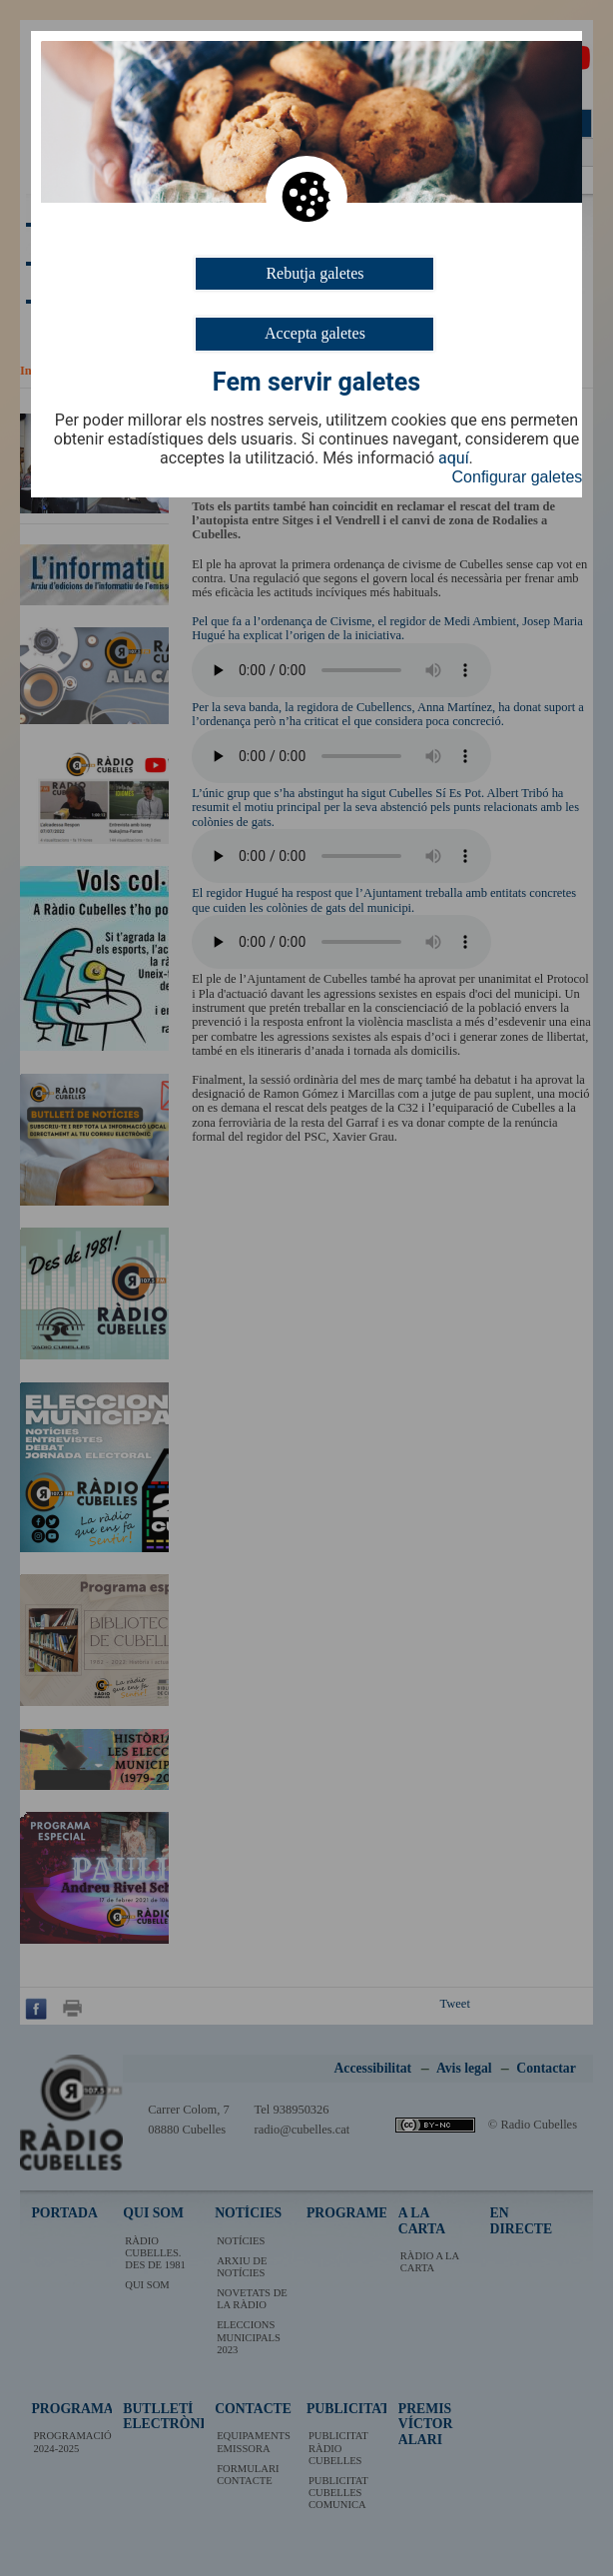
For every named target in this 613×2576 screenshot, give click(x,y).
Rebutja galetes (314, 273)
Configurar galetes (517, 476)
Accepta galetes (315, 333)
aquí (453, 458)
